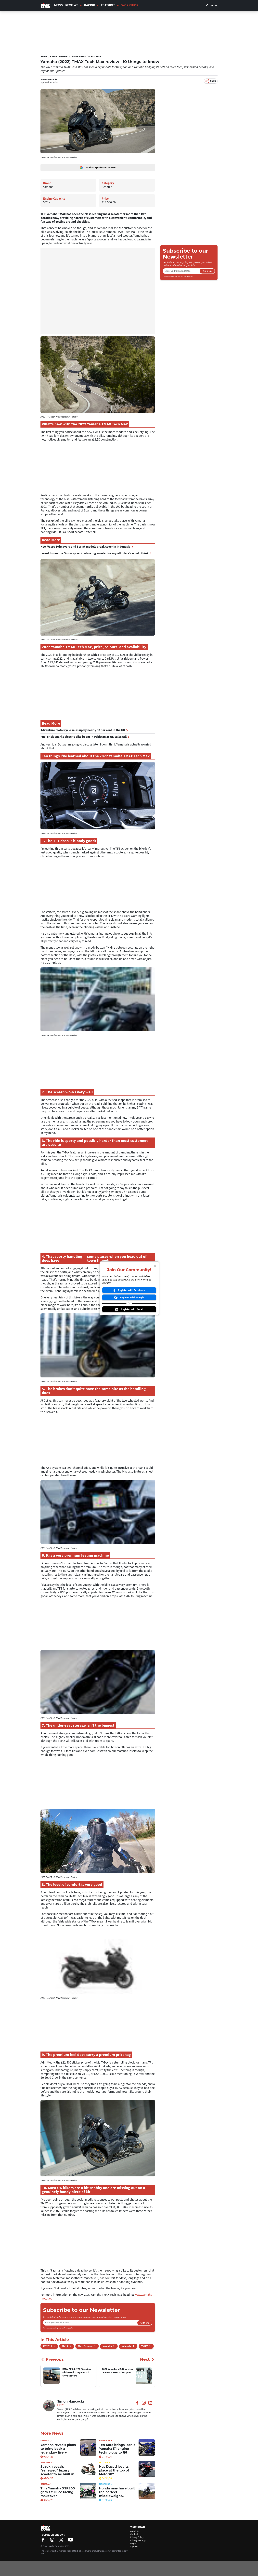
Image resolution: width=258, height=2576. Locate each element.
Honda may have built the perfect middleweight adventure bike (117, 2492)
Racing (91, 5)
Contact (134, 2534)
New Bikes (105, 2440)
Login (133, 2543)
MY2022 (47, 2346)
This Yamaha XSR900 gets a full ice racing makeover (57, 2492)
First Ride (94, 56)
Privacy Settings (138, 2540)
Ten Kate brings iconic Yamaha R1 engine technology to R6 (117, 2448)
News (58, 5)
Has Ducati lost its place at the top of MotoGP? (114, 2470)
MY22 (65, 2346)
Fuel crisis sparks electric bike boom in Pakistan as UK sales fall (84, 737)
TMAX (144, 2346)
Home (44, 56)
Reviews (73, 5)
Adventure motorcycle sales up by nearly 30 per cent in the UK (84, 730)
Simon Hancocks (48, 79)
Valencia (126, 2346)
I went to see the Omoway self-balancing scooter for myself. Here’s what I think (95, 553)
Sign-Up (134, 2547)
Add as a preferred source (98, 167)
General (46, 2440)
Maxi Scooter (85, 2346)
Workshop (129, 5)
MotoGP (104, 2462)
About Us (134, 2531)
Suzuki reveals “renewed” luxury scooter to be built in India (57, 2470)
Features (110, 5)
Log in (212, 5)
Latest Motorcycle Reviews (68, 56)
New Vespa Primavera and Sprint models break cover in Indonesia (86, 547)
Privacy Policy (68, 2328)
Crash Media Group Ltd (53, 2546)
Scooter (107, 187)
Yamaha (48, 187)
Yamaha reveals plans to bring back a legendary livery (58, 2448)
